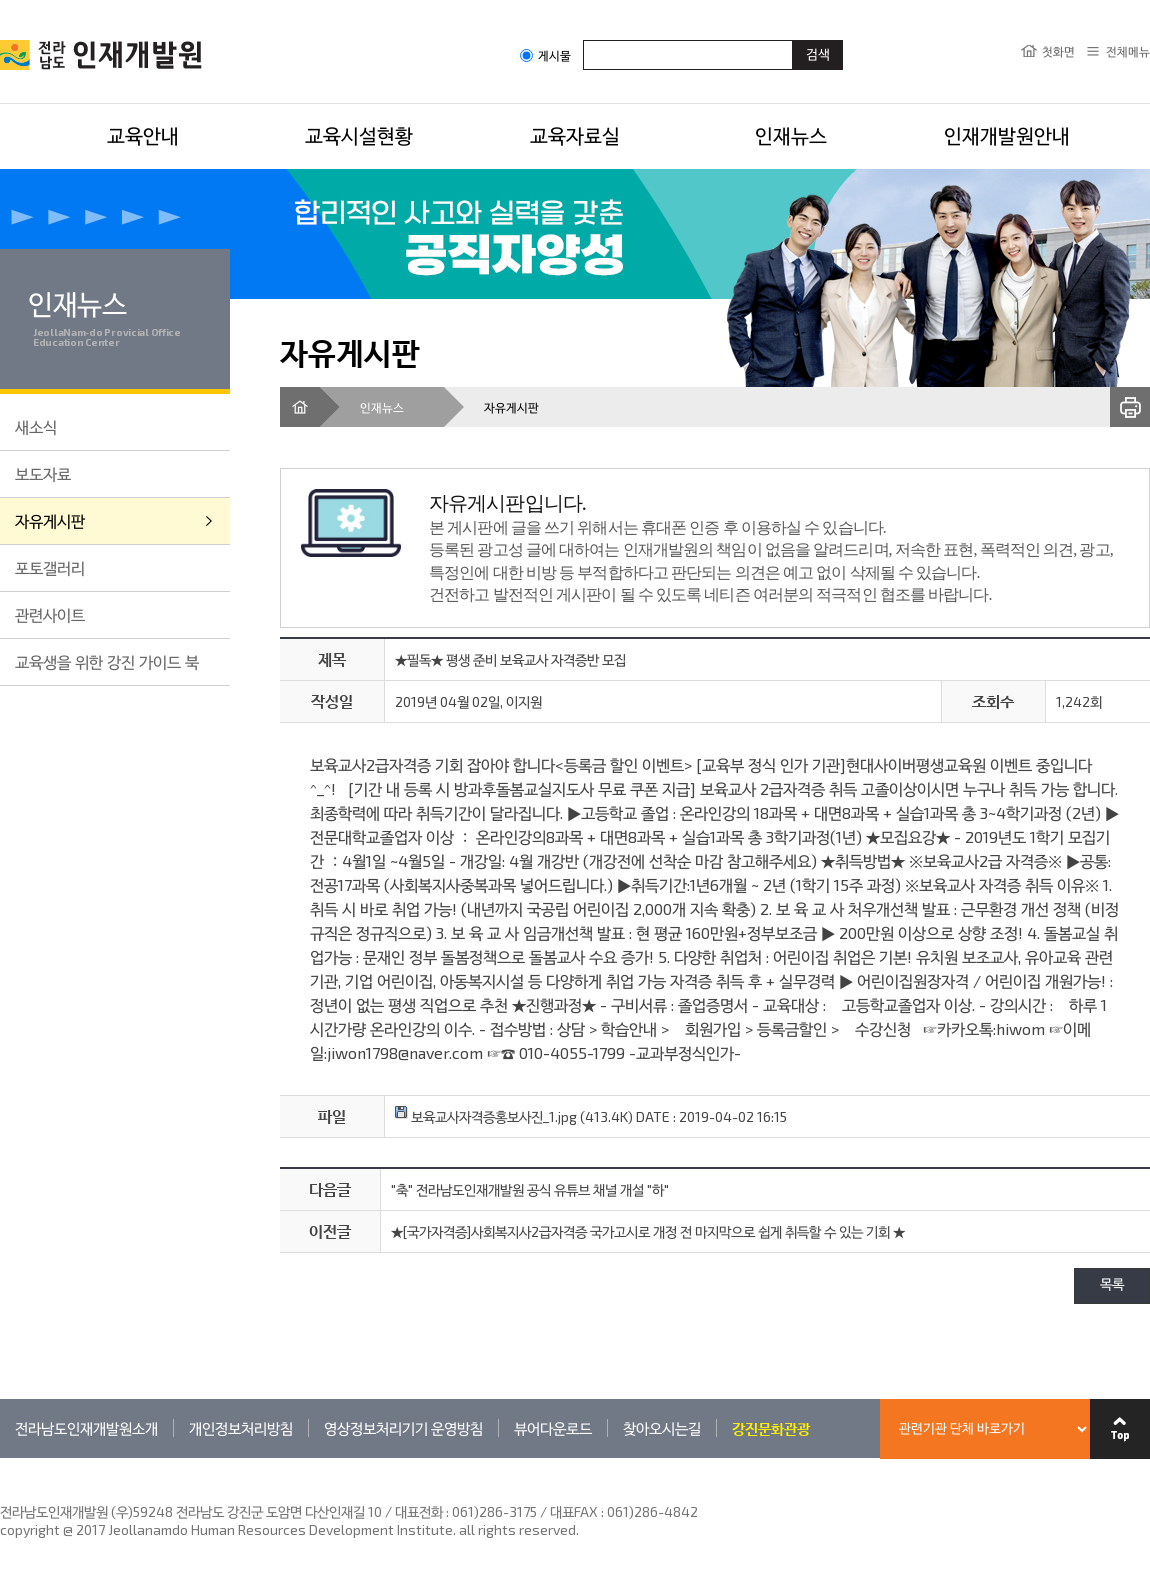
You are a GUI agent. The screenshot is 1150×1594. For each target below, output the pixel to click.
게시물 (545, 55)
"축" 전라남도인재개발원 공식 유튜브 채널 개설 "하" (530, 1189)
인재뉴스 (791, 135)
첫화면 (1058, 51)
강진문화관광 (771, 1428)
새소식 (36, 426)
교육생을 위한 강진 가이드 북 (107, 661)
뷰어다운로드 (553, 1428)
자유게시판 (50, 520)
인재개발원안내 (1007, 135)
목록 (1112, 1285)
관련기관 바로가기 (0, 1457)
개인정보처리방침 (241, 1428)
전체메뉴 (1128, 51)
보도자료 (43, 473)
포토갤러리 (50, 567)
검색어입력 (583, 39)
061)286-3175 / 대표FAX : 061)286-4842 (575, 1511)
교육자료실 (575, 135)
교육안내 (143, 135)
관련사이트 (50, 614)
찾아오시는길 (662, 1428)
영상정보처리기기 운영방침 (403, 1428)
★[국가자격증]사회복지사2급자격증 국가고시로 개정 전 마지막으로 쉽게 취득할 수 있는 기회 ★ (648, 1231)
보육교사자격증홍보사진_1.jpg (486, 1116)
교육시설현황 (359, 135)
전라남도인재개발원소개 (86, 1428)
